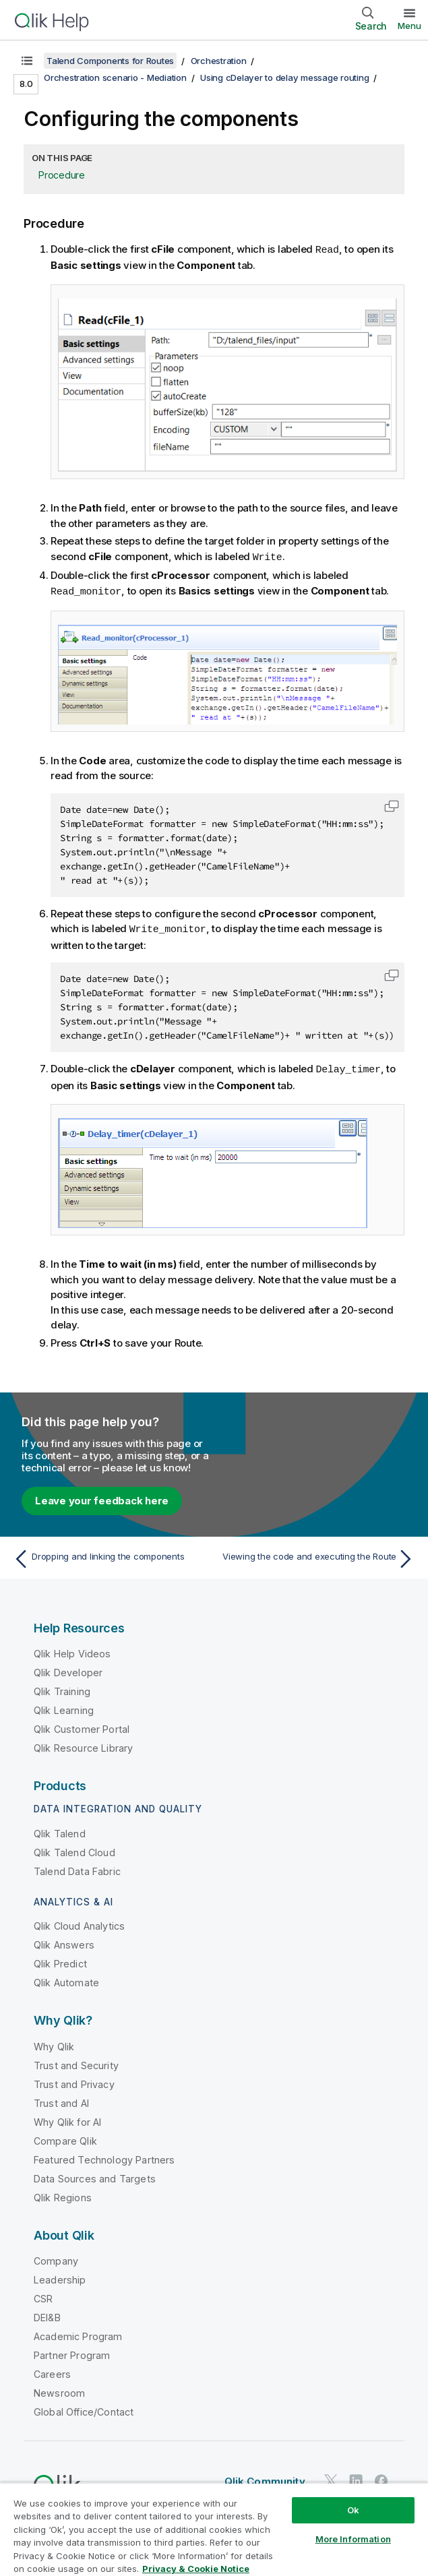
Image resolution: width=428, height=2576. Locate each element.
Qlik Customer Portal (81, 1725)
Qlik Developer (68, 1669)
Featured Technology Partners (104, 2156)
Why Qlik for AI (67, 2118)
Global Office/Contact (83, 2408)
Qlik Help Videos (72, 1650)
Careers (52, 2370)
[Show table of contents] (27, 60)
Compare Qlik (65, 2137)
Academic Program (78, 2333)
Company (56, 2257)
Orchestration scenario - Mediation (115, 77)
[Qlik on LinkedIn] (356, 2477)
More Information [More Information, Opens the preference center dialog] (353, 2539)
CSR (43, 2295)
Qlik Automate (66, 1979)
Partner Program (72, 2352)
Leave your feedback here (102, 1497)
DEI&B (47, 2314)
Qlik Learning (64, 1707)
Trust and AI (61, 2100)
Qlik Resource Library (83, 1744)
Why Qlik (54, 2043)
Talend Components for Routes (110, 60)
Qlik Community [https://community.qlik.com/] (264, 2478)
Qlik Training (62, 1688)
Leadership (60, 2276)
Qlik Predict (60, 1960)
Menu (409, 25)
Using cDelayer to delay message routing (284, 77)
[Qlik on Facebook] (381, 2477)
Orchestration (219, 60)
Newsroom (59, 2389)
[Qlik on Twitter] (331, 2477)
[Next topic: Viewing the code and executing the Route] (318, 1555)
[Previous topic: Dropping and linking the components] (110, 1555)
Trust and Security (76, 2062)
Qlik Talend (60, 1830)
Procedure (61, 175)
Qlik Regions (63, 2194)
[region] (214, 2529)
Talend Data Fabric (77, 1868)
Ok (353, 2510)
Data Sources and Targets (95, 2175)
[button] (391, 804)
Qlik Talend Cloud (74, 1849)
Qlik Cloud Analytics (79, 1922)
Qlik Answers (64, 1941)
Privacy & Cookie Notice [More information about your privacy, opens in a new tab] (195, 2568)
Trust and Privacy (74, 2081)
